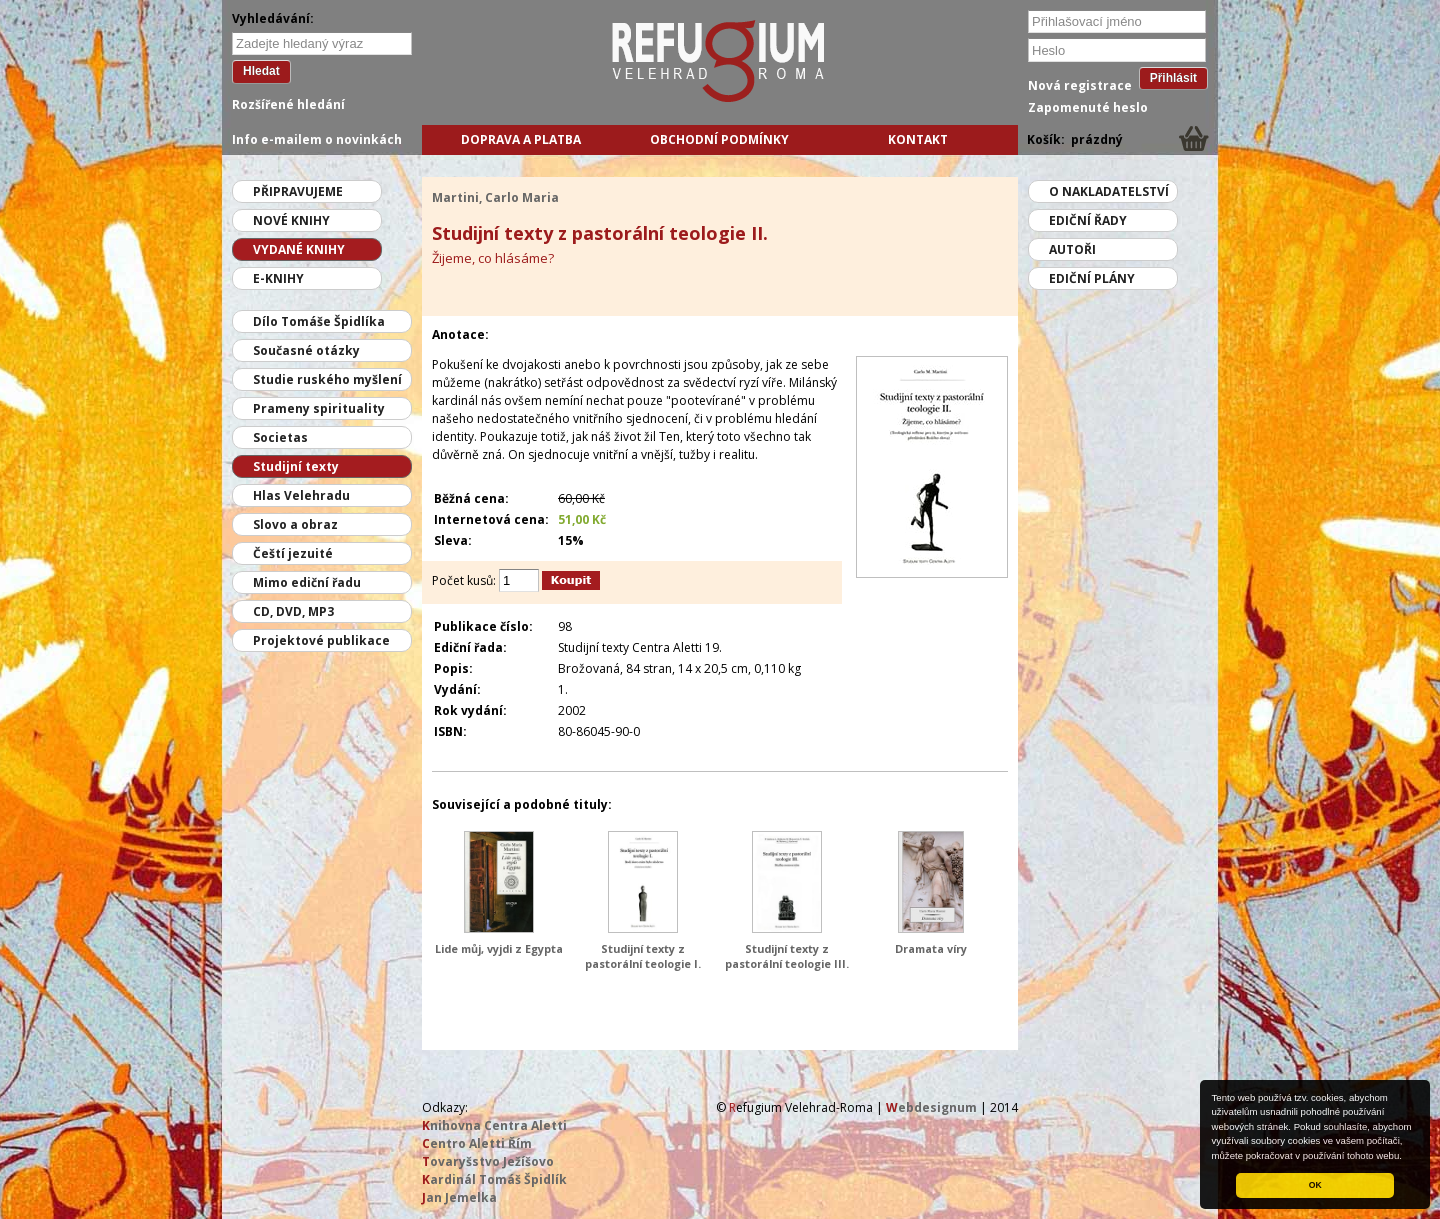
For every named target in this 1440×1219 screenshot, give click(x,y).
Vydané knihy (299, 249)
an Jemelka (459, 1197)
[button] (1407, 1157)
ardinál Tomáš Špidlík (494, 1179)
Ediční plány (1092, 278)
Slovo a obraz (295, 524)
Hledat (261, 71)
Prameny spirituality (319, 408)
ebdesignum (931, 1107)
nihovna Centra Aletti (494, 1125)
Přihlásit (1173, 78)
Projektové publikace (321, 640)
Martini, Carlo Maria (495, 197)
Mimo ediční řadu (307, 582)
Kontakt (918, 139)
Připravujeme (298, 191)
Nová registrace (1080, 85)
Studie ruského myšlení (327, 379)
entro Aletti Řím (477, 1143)
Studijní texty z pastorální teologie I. (643, 956)
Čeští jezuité (293, 553)
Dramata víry (931, 948)
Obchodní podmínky (719, 139)
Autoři (1072, 249)
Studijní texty (296, 466)
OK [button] (1315, 1185)
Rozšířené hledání (288, 104)
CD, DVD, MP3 (293, 611)
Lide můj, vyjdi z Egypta (499, 948)
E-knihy (278, 278)
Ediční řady (1088, 220)
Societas (280, 437)
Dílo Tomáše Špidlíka (319, 321)
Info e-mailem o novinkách (317, 139)
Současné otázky (306, 350)
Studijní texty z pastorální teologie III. (787, 956)
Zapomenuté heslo (1088, 107)
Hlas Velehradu (301, 495)
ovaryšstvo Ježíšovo (488, 1161)
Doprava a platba (521, 139)
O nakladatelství (1109, 191)
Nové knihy (291, 220)
